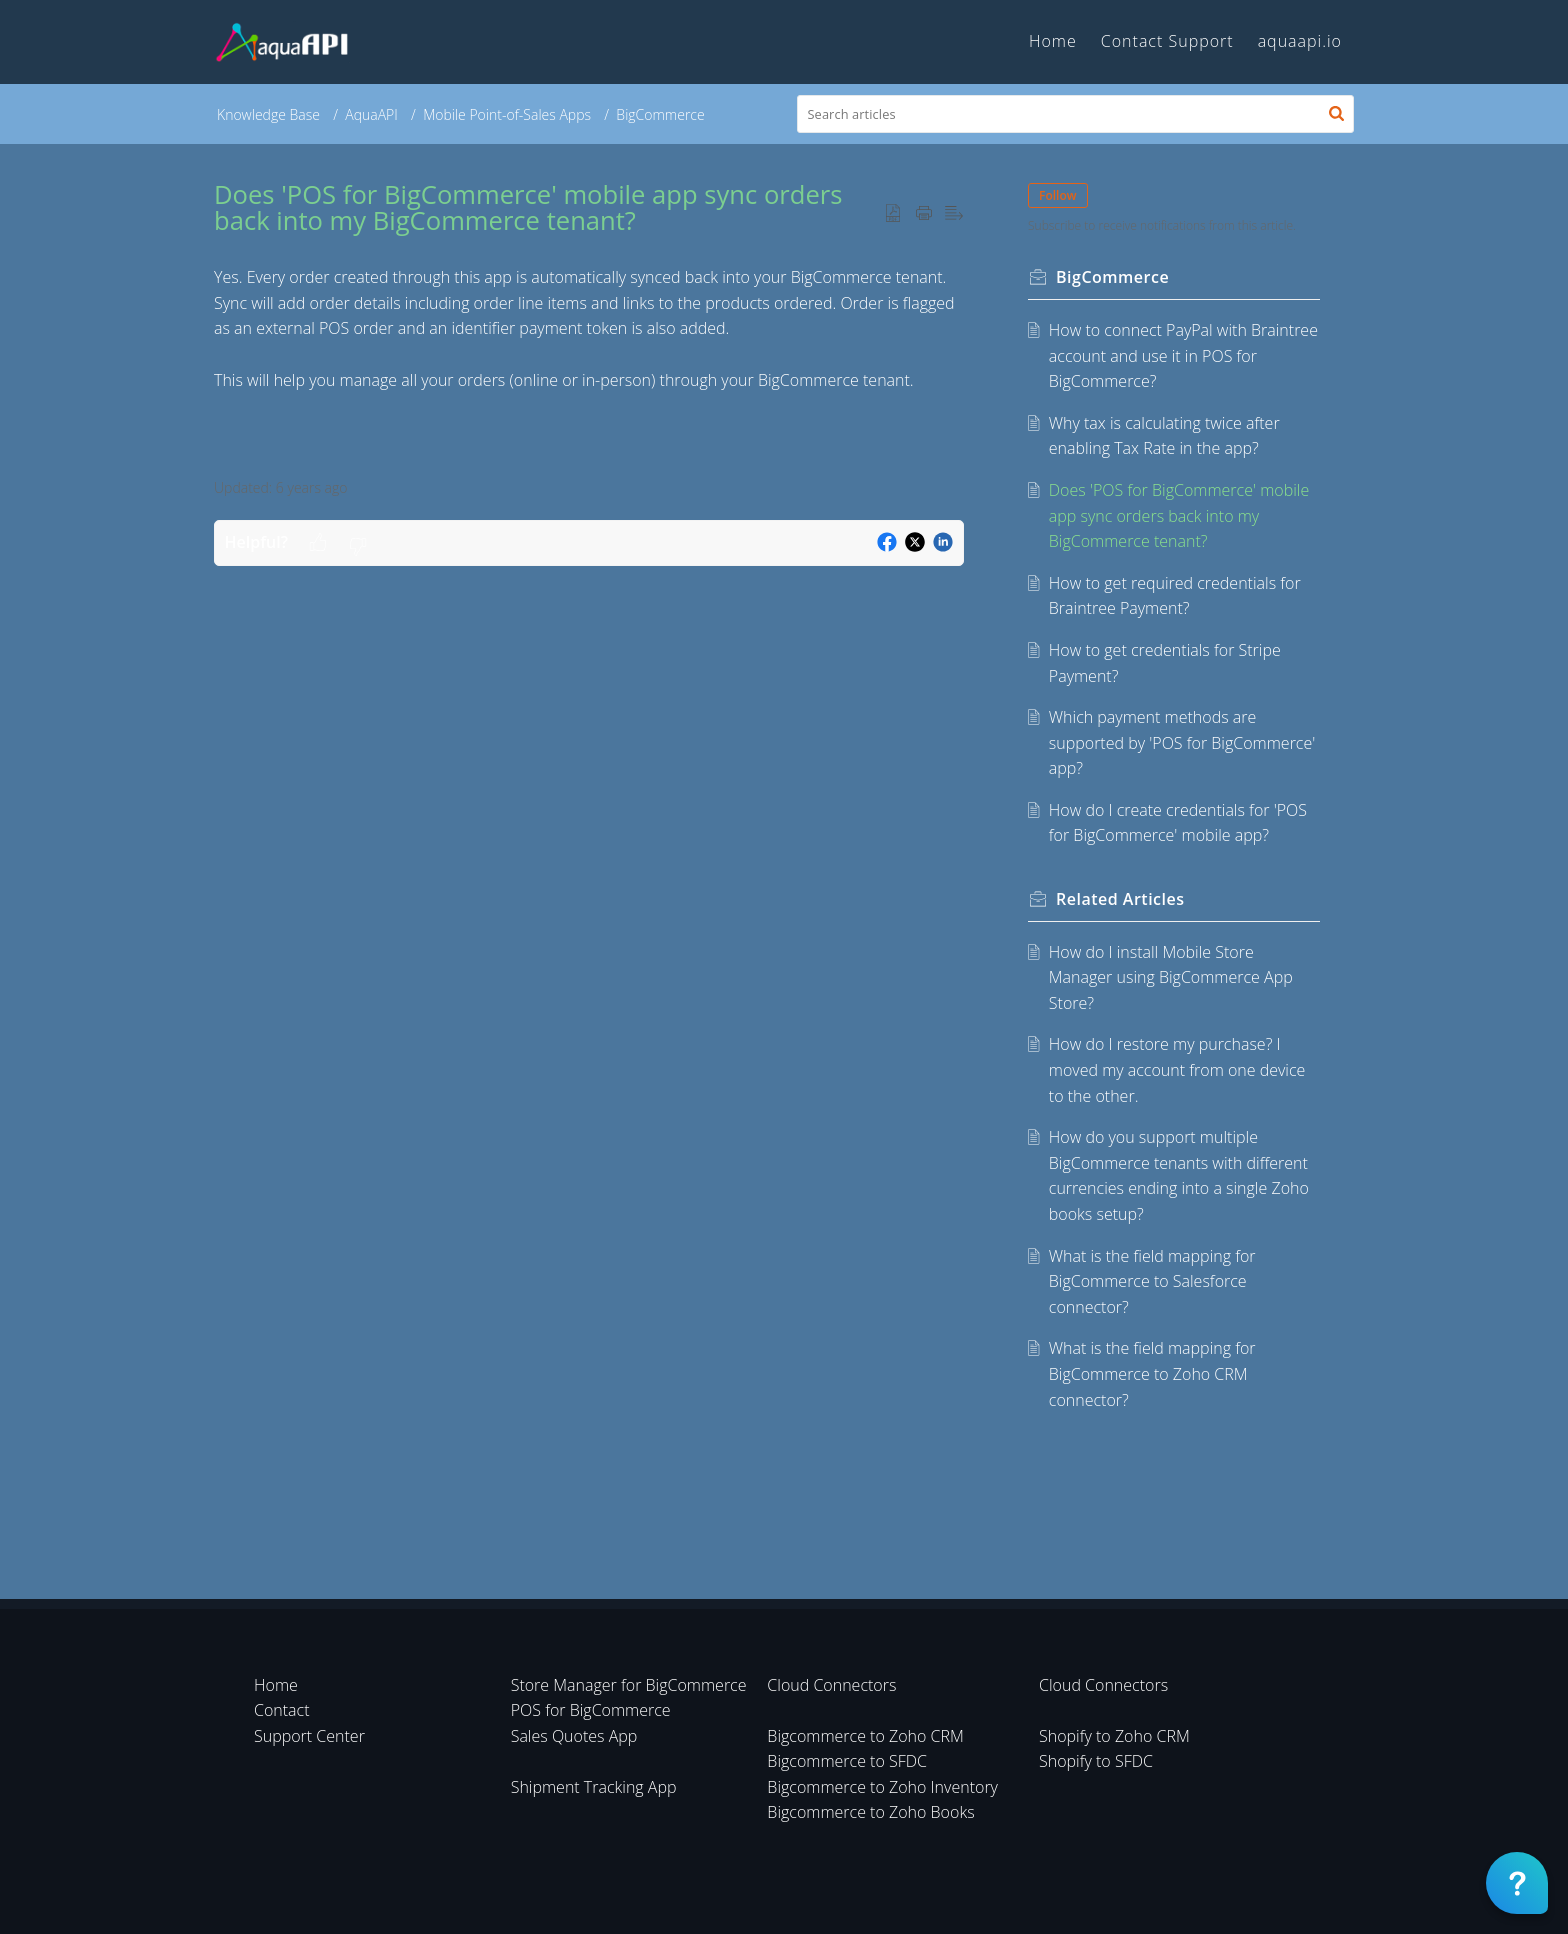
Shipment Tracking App (594, 1787)
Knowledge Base (268, 114)
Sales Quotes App (574, 1736)
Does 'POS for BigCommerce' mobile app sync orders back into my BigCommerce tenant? (1179, 515)
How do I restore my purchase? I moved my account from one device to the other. (1177, 1069)
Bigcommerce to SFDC (847, 1761)
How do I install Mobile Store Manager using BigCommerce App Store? (1171, 977)
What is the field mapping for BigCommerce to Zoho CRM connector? (1152, 1373)
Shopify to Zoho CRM (1114, 1736)
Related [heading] (1120, 899)
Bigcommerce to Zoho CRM (865, 1736)
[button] (1336, 114)
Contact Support (1167, 41)
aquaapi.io (1300, 41)
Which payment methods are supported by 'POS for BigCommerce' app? (1182, 742)
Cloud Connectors (831, 1685)
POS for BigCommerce (591, 1710)
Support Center (309, 1736)
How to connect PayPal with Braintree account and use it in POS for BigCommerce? (1183, 355)
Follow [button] (1058, 195)
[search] (1076, 114)
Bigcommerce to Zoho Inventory (882, 1787)
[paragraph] (589, 329)
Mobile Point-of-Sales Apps (507, 114)
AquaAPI (371, 114)
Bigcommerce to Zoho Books (870, 1812)
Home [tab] (1053, 41)
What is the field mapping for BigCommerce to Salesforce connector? (1152, 1281)
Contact (282, 1710)
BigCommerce (660, 114)
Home (276, 1685)
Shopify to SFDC (1096, 1761)
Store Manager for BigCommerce (629, 1685)
